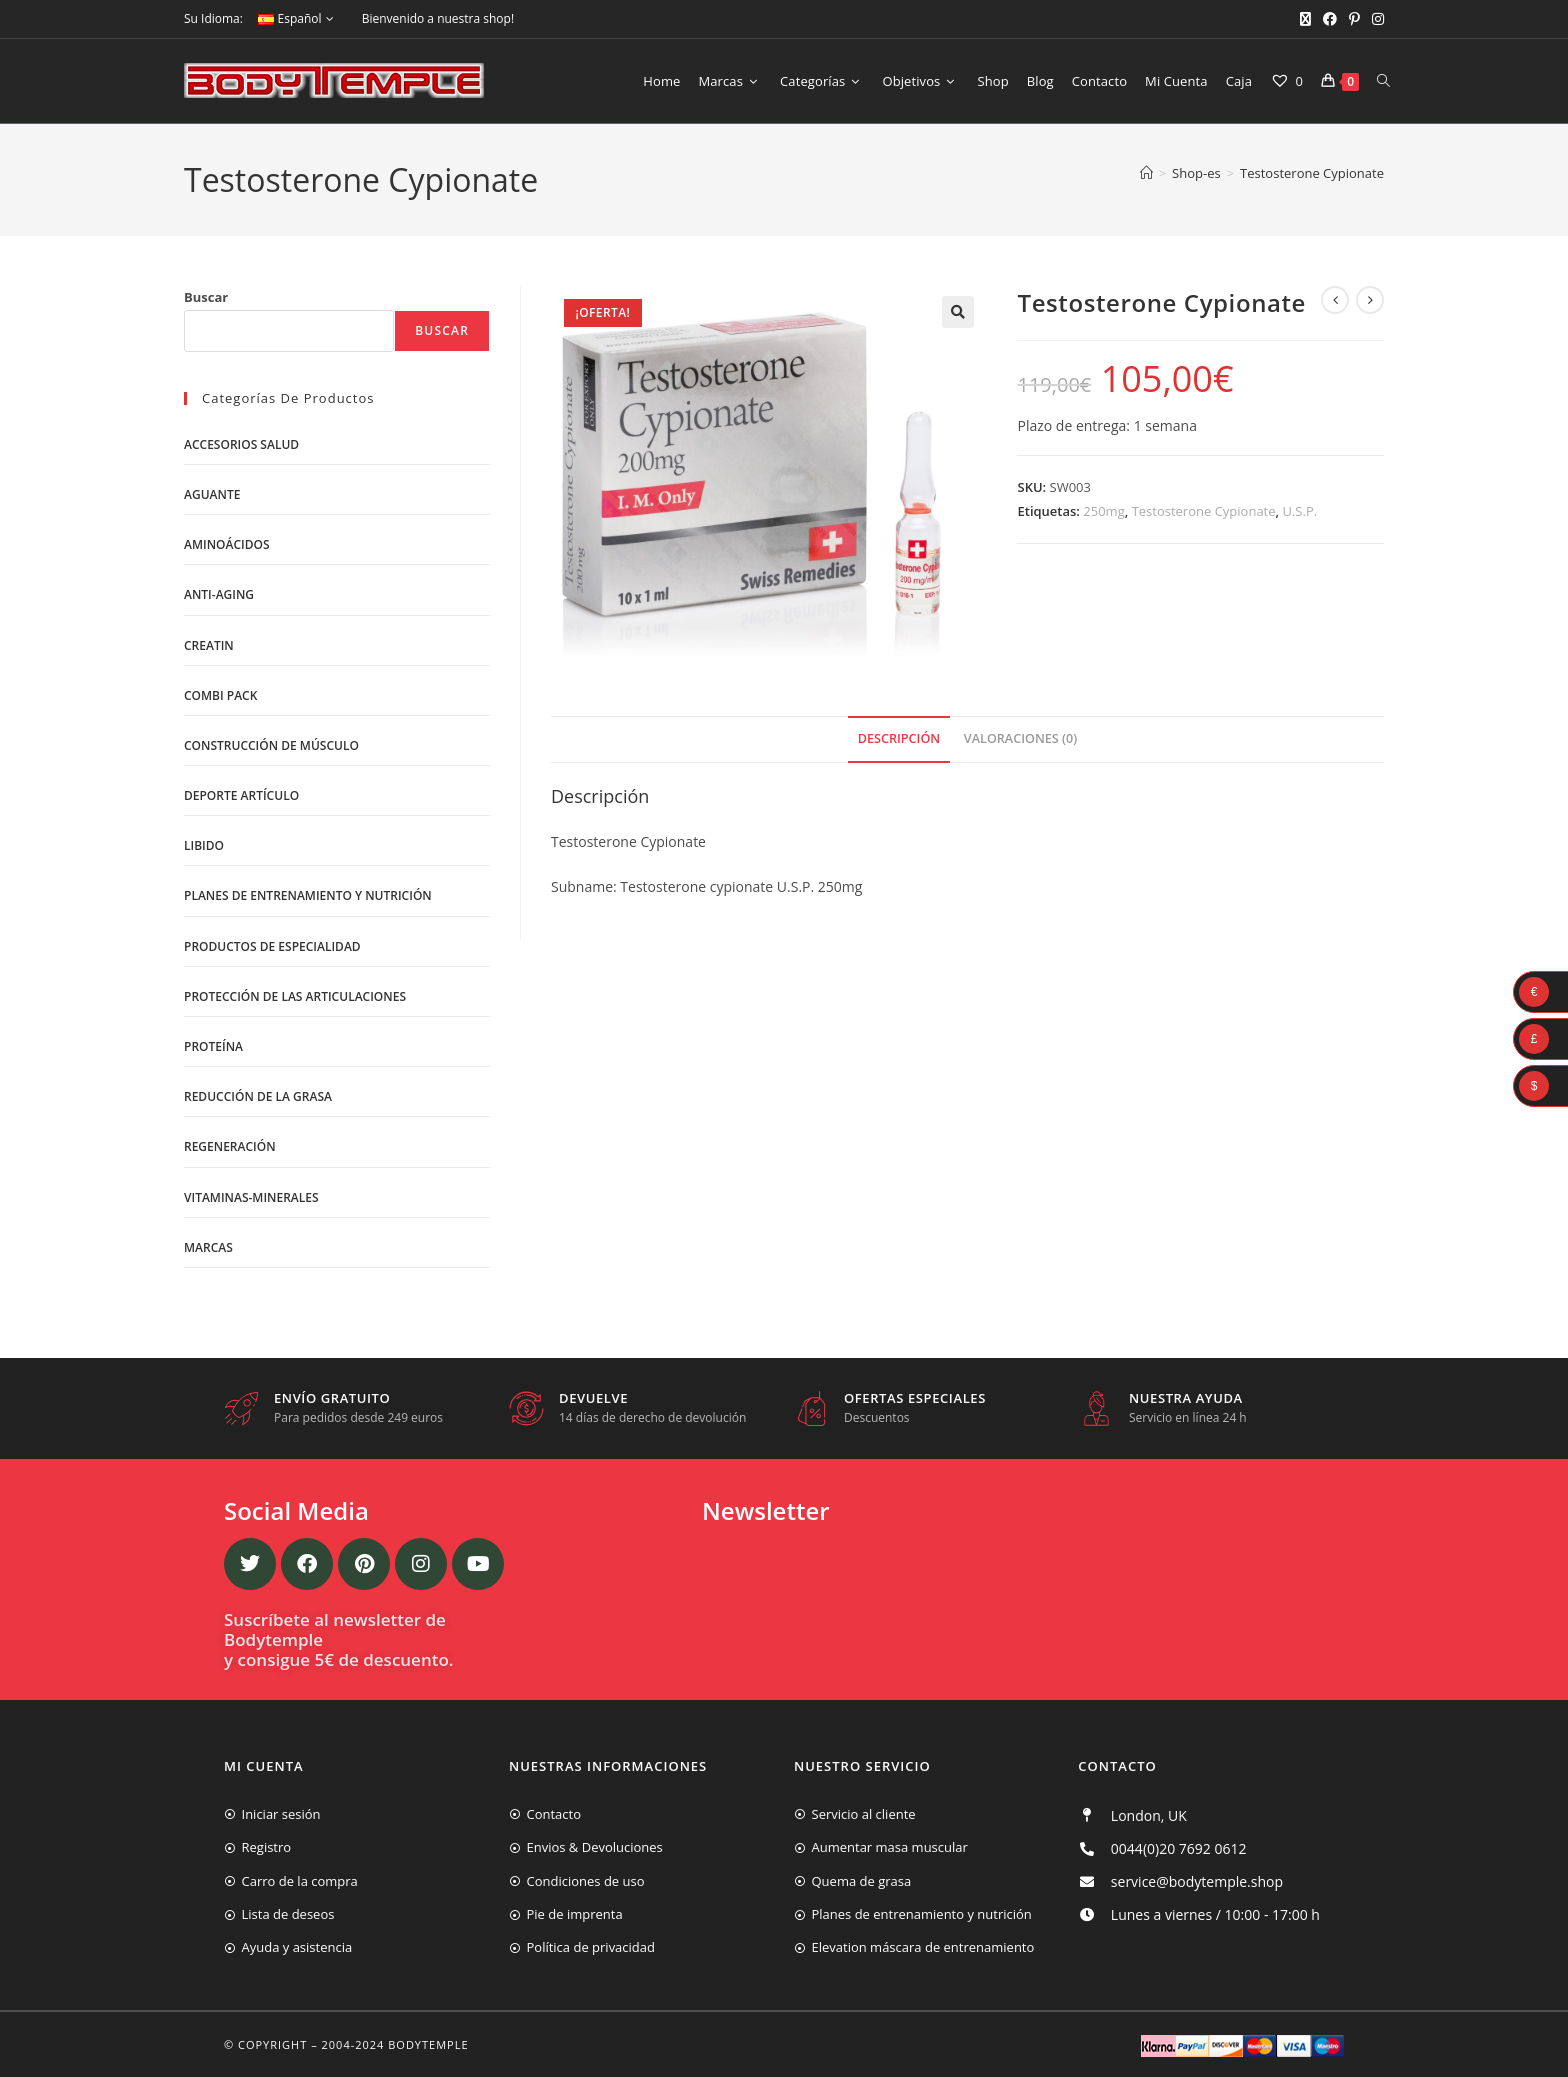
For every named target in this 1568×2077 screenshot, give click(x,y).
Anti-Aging (219, 594)
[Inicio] (1146, 173)
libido (204, 845)
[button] (958, 312)
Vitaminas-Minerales (251, 1197)
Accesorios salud (241, 444)
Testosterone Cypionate (1312, 173)
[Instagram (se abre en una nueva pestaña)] (1375, 19)
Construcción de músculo (271, 745)
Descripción (899, 738)
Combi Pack (220, 695)
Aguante (212, 494)
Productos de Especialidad (272, 946)
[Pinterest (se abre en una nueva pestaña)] (1354, 19)
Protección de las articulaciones (295, 996)
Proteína (213, 1046)
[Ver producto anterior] (1335, 300)
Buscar (206, 297)
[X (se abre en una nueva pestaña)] (1305, 19)
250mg (1103, 511)
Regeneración (230, 1146)
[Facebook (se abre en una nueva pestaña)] (1330, 19)
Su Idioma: (213, 18)
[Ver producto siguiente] (1370, 300)
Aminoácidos (227, 544)
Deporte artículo (241, 795)
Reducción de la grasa (258, 1096)
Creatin (209, 645)
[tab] (899, 739)
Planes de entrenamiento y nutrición (308, 895)
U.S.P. (1299, 511)
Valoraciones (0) (1020, 738)
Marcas (208, 1247)
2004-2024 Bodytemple (395, 2044)
